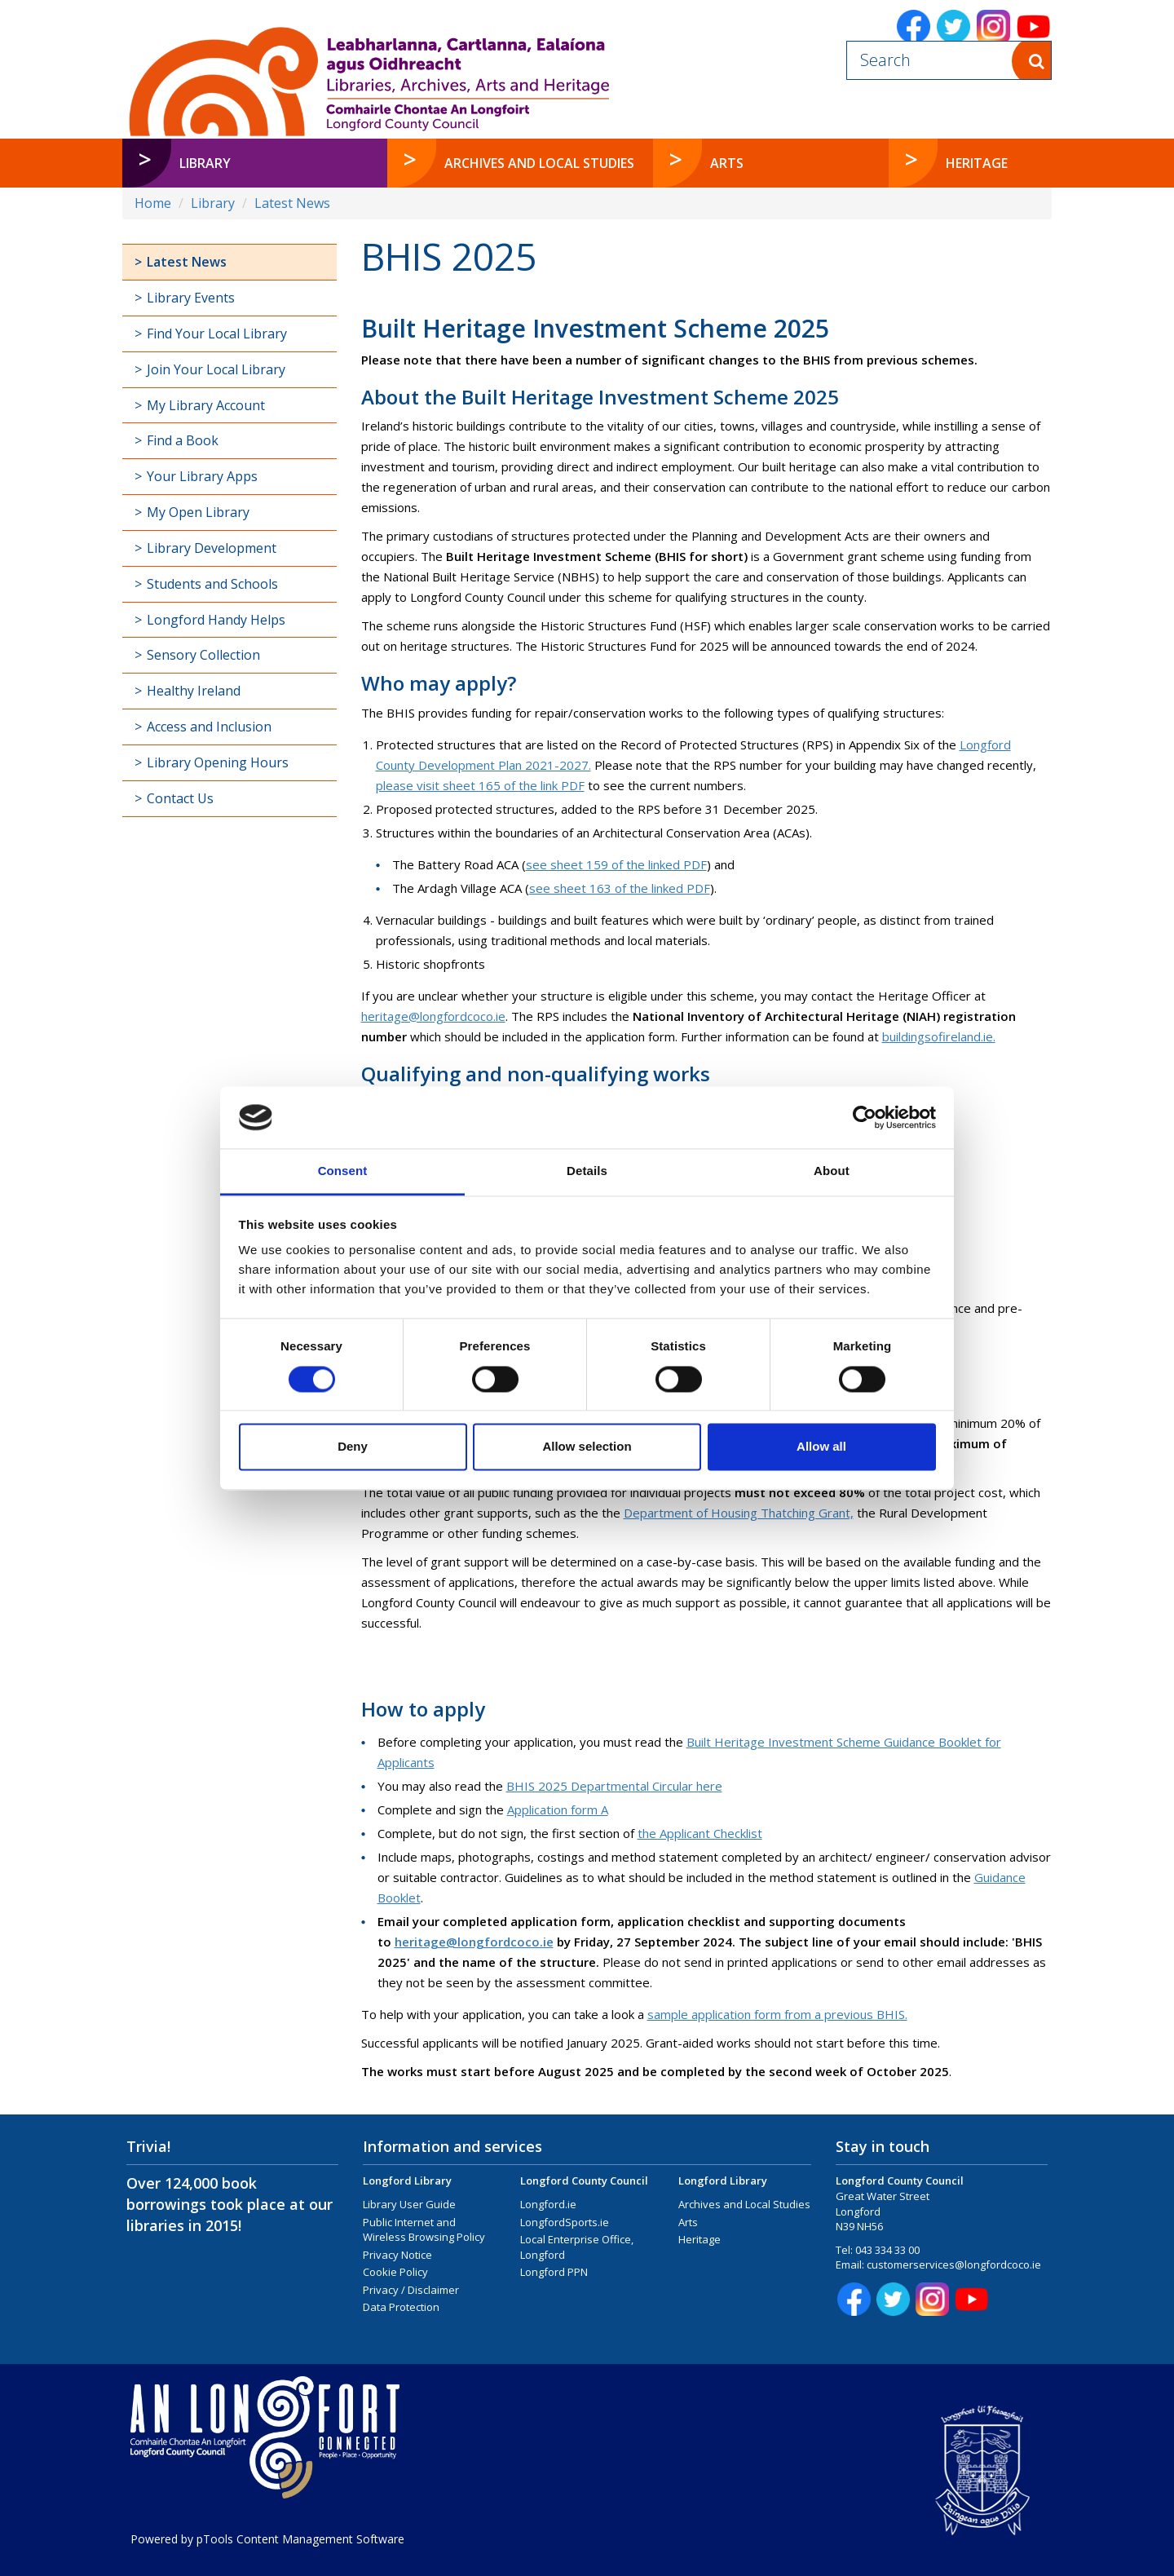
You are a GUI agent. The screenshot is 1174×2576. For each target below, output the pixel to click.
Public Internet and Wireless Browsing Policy (424, 2230)
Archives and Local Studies (744, 2204)
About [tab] (832, 1171)
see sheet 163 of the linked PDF (619, 888)
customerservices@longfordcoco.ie (954, 2264)
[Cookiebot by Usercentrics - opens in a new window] (864, 1117)
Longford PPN (554, 2271)
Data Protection (401, 2307)
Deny (353, 1447)
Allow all (821, 1447)
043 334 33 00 (887, 2249)
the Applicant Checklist (700, 1833)
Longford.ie (548, 2204)
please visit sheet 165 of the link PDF (480, 785)
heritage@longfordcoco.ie (433, 1016)
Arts (688, 2222)
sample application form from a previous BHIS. (777, 2014)
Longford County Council (584, 2180)
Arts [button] (727, 163)
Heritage (699, 2239)
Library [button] (205, 163)
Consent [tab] (343, 1171)
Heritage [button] (977, 163)
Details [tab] (587, 1171)
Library (213, 203)
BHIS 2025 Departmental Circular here (614, 1786)
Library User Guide (409, 2204)
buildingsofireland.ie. (938, 1036)
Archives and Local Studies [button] (539, 163)
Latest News (292, 203)
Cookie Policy (395, 2271)
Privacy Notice (397, 2254)
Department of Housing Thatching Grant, (739, 1513)
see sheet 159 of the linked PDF (616, 864)
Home (153, 203)
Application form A (557, 1809)
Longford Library (407, 2180)
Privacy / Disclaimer (411, 2289)
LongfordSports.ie (564, 2222)
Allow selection (586, 1447)
